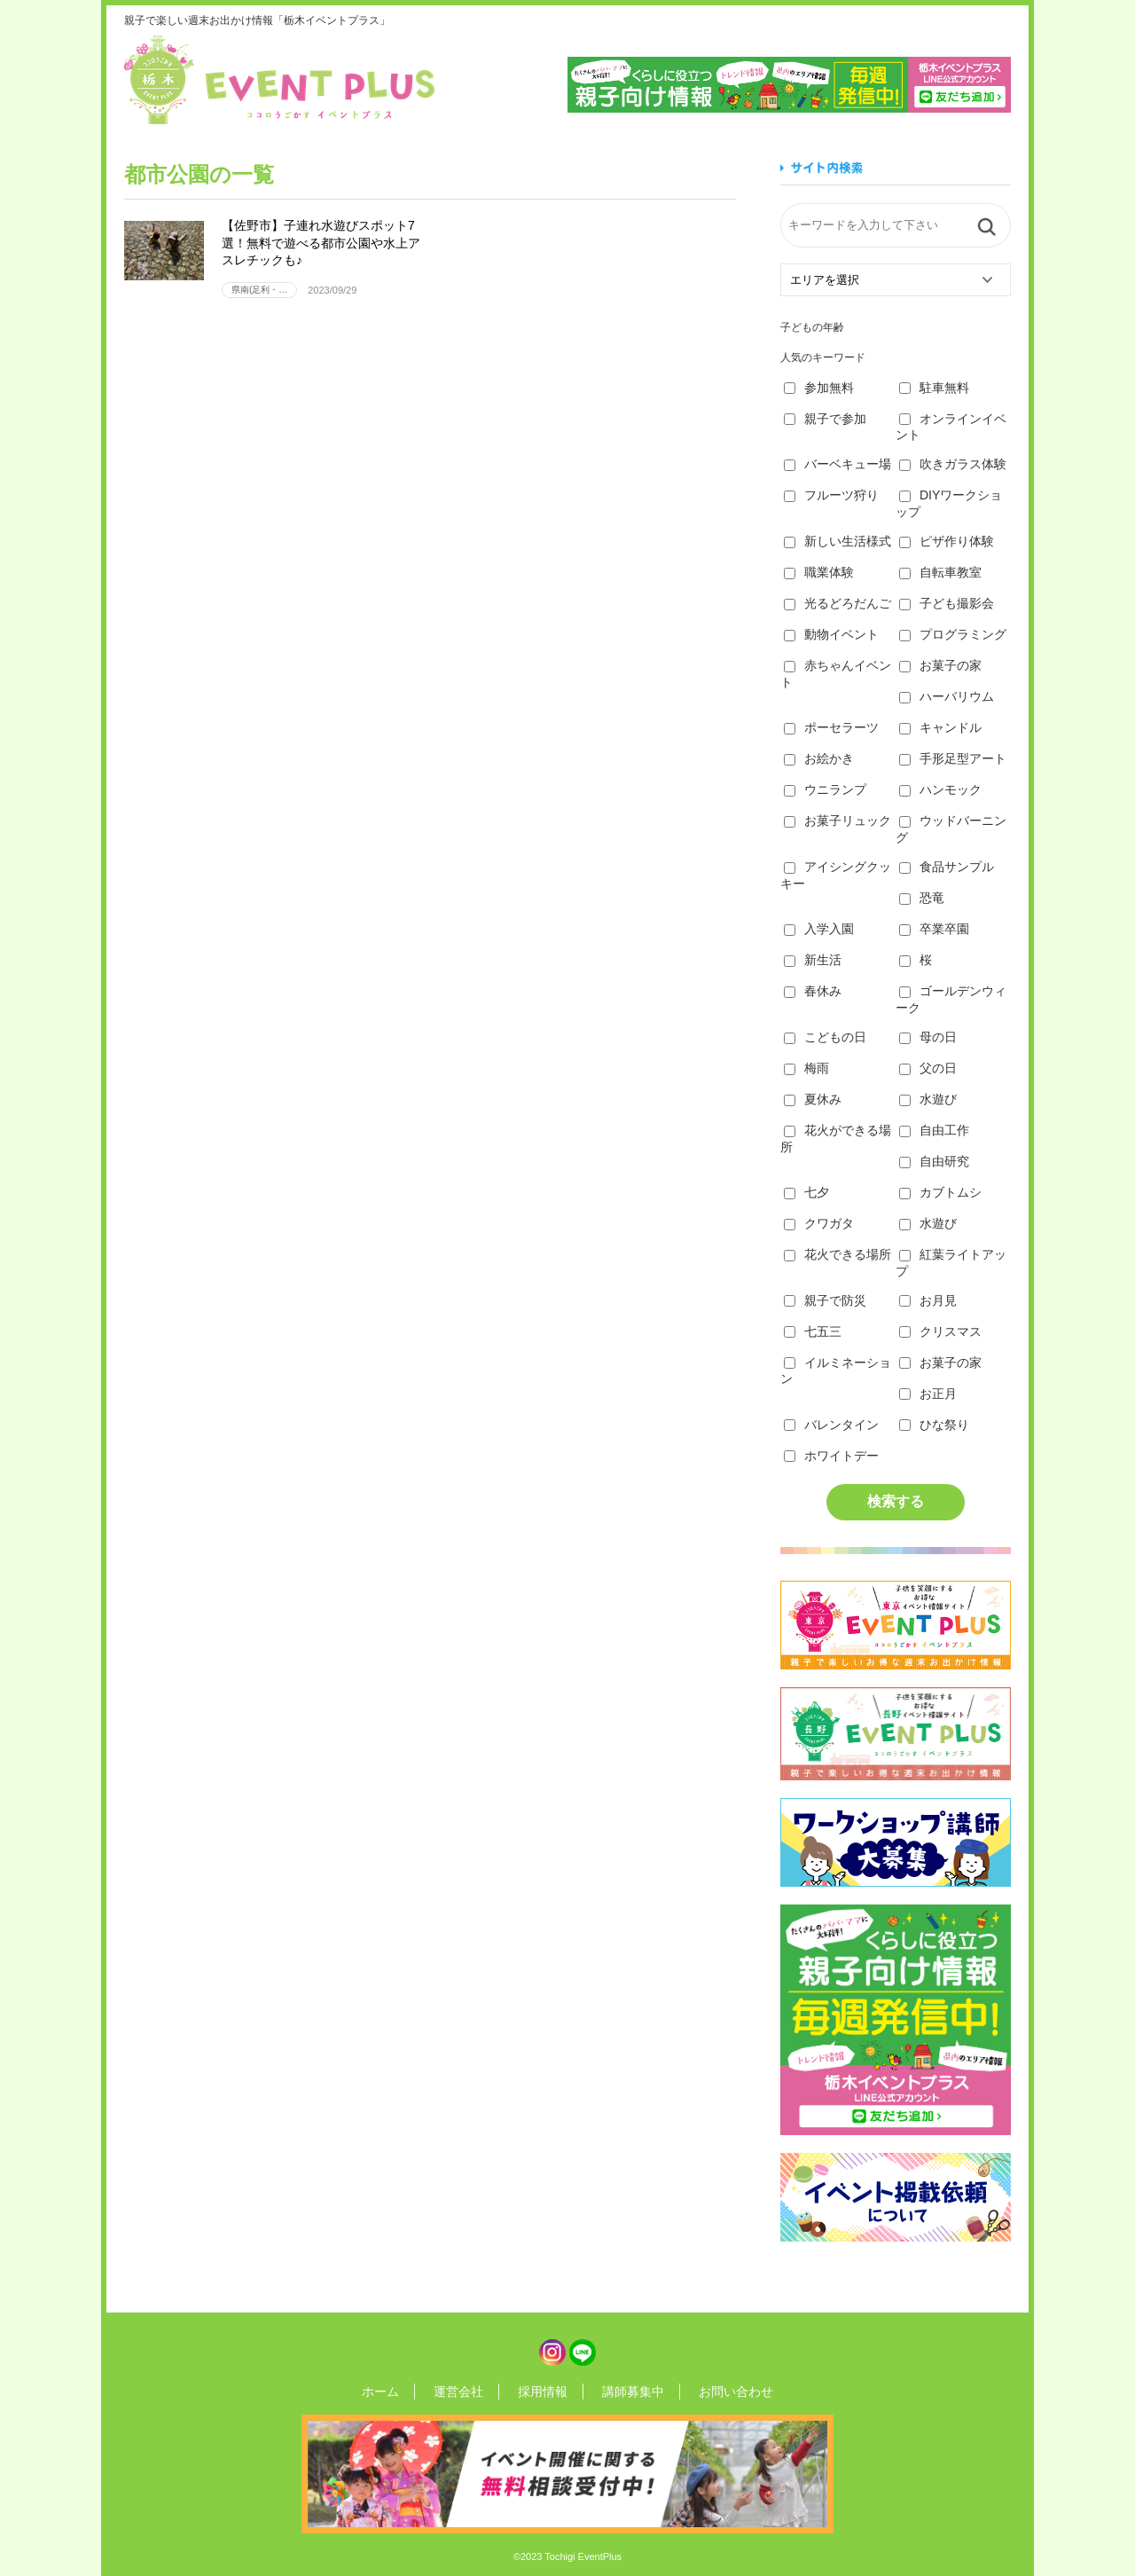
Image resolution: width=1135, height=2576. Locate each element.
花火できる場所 (837, 1254)
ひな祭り (934, 1425)
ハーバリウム (946, 696)
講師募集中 (621, 2391)
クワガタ (819, 1223)
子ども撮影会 (946, 603)
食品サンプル (946, 867)
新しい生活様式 (837, 541)
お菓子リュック (837, 820)
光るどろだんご (837, 603)
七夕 (806, 1192)
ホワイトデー (831, 1456)
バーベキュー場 (837, 464)
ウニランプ (825, 789)
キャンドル (940, 727)
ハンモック (940, 789)
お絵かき (819, 758)
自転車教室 (940, 572)
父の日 (928, 1068)
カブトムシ (940, 1192)
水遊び (928, 1099)
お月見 (928, 1300)
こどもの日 (825, 1037)
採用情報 (543, 2391)
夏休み (812, 1099)
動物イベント (831, 634)
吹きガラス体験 (952, 464)
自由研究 (934, 1161)
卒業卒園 (934, 929)
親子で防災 (825, 1300)
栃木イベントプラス (279, 79)
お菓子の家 (940, 665)
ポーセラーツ (831, 727)
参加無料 (819, 388)
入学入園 (819, 929)
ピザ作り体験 (946, 541)
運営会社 (471, 2391)
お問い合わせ (711, 2391)
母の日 (928, 1037)
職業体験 (819, 572)
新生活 (812, 960)
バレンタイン (831, 1425)
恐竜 (921, 898)
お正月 (928, 1393)
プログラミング (952, 634)
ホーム (405, 2391)
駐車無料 (934, 388)
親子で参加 (825, 419)
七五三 (812, 1331)
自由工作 (934, 1130)
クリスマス (940, 1331)
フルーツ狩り (831, 495)
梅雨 (806, 1068)
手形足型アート (952, 758)
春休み (812, 991)
